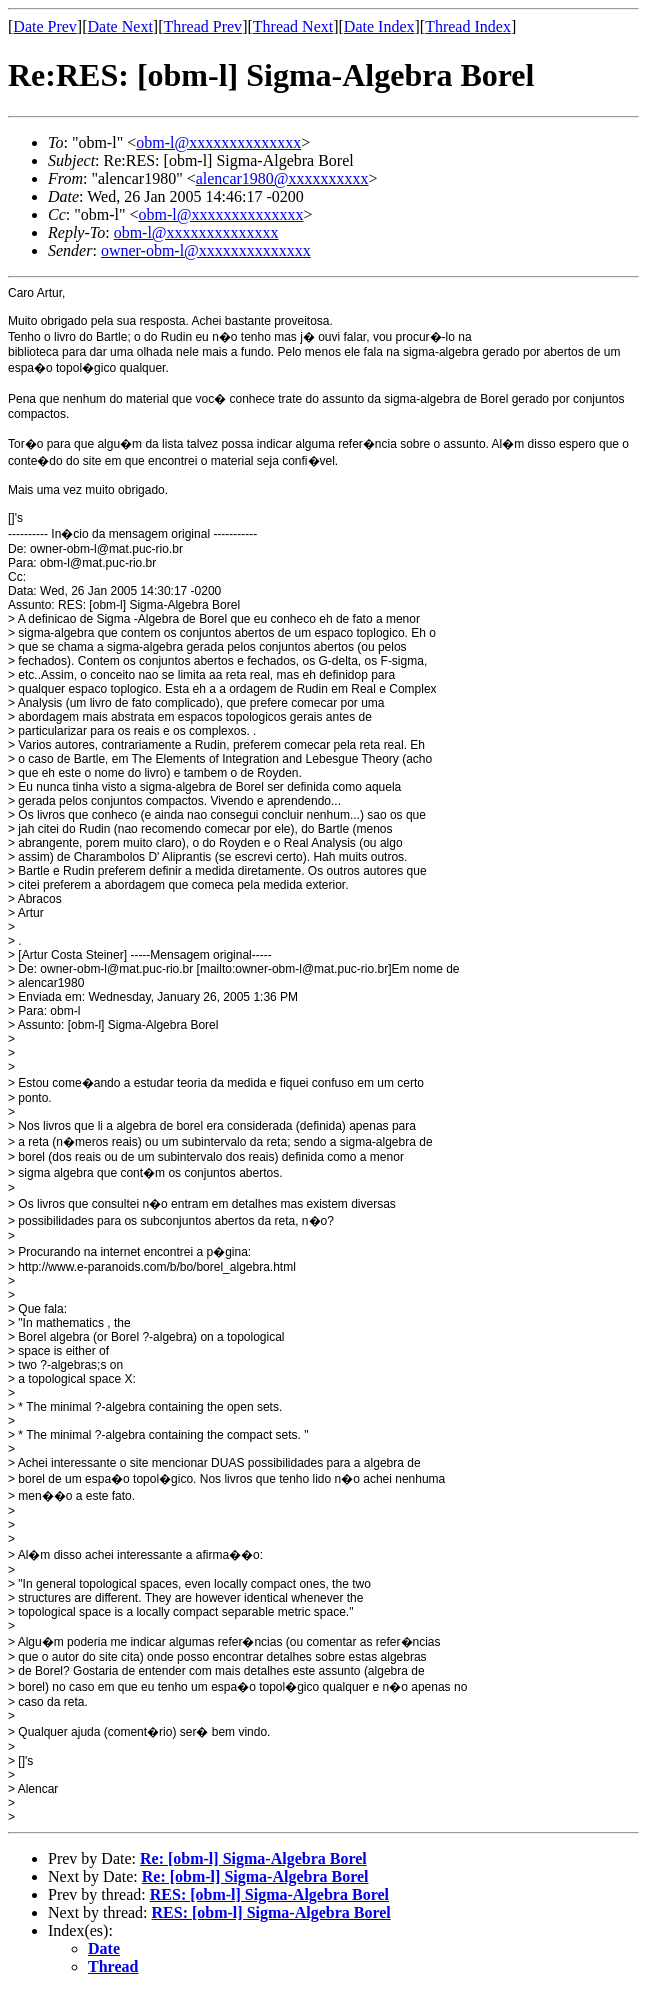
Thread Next (293, 26)
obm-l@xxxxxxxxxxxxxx (218, 142)
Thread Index (468, 26)
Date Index (379, 26)
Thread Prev (202, 26)
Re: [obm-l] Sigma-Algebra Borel (253, 1858)
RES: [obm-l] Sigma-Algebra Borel (269, 1894)
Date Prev (45, 26)
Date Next (120, 26)
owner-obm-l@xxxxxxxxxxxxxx (206, 250)
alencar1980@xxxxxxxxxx (282, 178)
